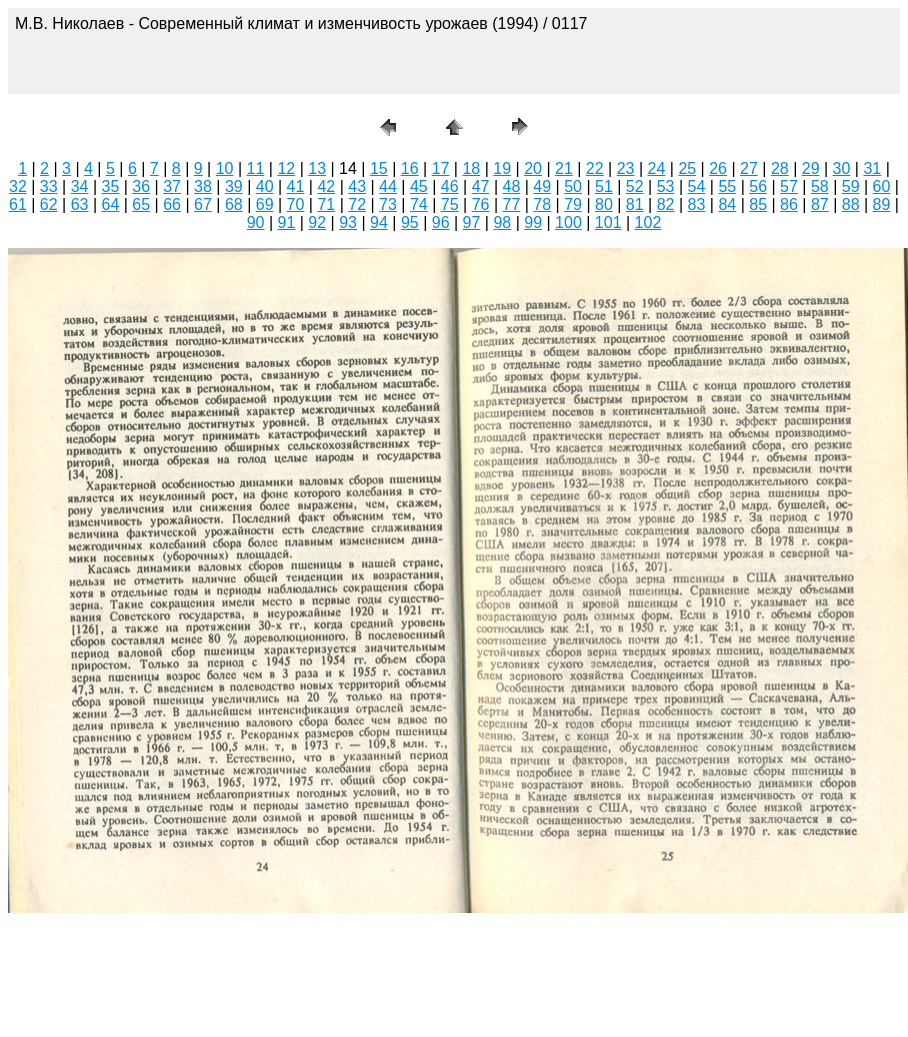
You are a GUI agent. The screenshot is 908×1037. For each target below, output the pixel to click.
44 (388, 186)
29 (811, 168)
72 (357, 204)
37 (172, 186)
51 (604, 186)
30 (842, 168)
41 (296, 186)
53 (666, 186)
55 (727, 186)
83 (697, 204)
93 (348, 222)
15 (379, 168)
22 (595, 168)
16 (410, 168)
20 (533, 168)
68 (234, 204)
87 (820, 204)
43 (357, 186)
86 (789, 204)
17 (441, 168)
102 (648, 222)
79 (573, 204)
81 (635, 204)
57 (789, 186)
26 (718, 168)
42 (326, 186)
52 (635, 186)
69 (265, 204)
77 (511, 204)
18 (471, 168)
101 (608, 222)
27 (749, 168)
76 (481, 204)
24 (657, 168)
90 (256, 222)
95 (410, 222)
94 (379, 222)
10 (225, 168)
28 (780, 168)
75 (450, 204)
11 (256, 168)
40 (265, 186)
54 (697, 186)
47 (481, 186)
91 (287, 222)
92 (317, 222)
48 (511, 186)
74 (419, 204)
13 (317, 168)
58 (820, 186)
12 (286, 168)
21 (564, 168)
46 (450, 186)
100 (568, 222)
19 (502, 168)
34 (80, 186)
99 (533, 222)
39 (234, 186)
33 (49, 186)
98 (502, 222)
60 (882, 186)
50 (573, 186)
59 (851, 186)
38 (203, 186)
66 (172, 204)
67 (203, 204)
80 (604, 204)
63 (80, 204)
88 (851, 204)
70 (296, 204)
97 (472, 222)
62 (49, 204)
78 (542, 204)
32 (18, 186)
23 (626, 168)
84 (727, 204)
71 (326, 204)
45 (419, 186)
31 (872, 168)
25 (687, 168)
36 (141, 186)
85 (758, 204)
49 (542, 186)
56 (758, 186)
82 (666, 204)
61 (18, 204)
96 (441, 222)
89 (882, 204)
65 (141, 204)
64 (111, 204)
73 (388, 204)
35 (111, 186)
